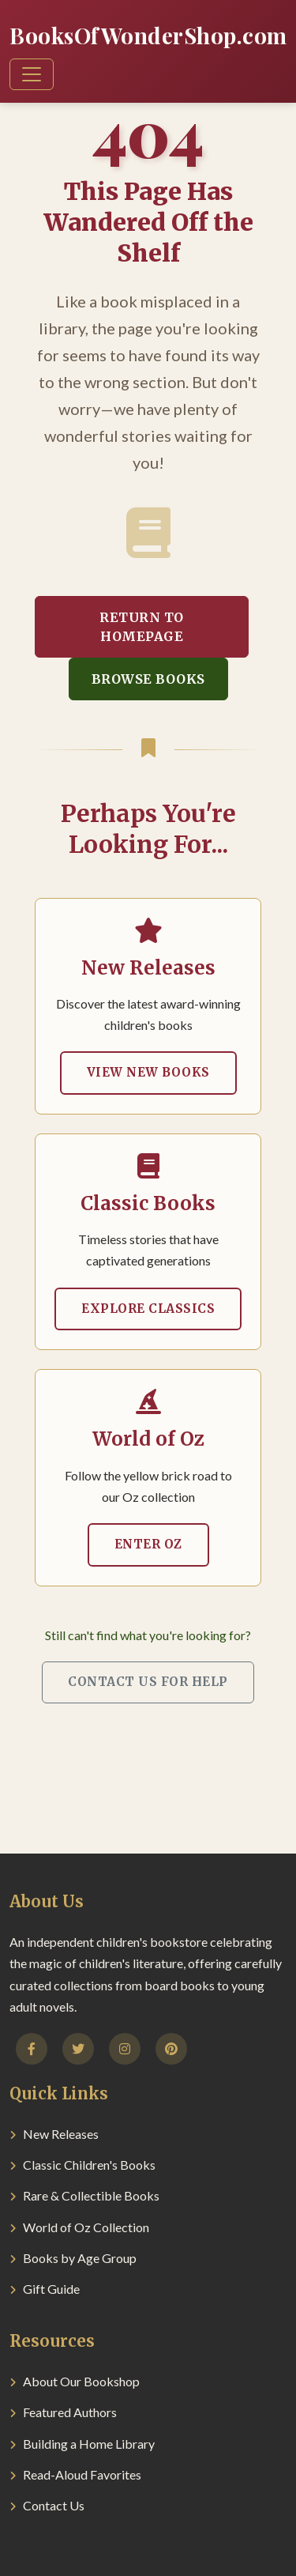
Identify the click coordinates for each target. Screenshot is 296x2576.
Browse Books (148, 679)
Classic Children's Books (89, 2164)
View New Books (148, 1072)
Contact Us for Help (148, 1681)
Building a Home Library (89, 2443)
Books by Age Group (80, 2257)
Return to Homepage (141, 626)
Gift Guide (51, 2288)
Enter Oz (148, 1544)
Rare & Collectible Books (91, 2195)
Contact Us (53, 2505)
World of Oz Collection (86, 2227)
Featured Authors (70, 2411)
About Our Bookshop (81, 2381)
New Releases (61, 2133)
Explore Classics (148, 1308)
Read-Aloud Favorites (82, 2474)
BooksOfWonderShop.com (148, 35)
